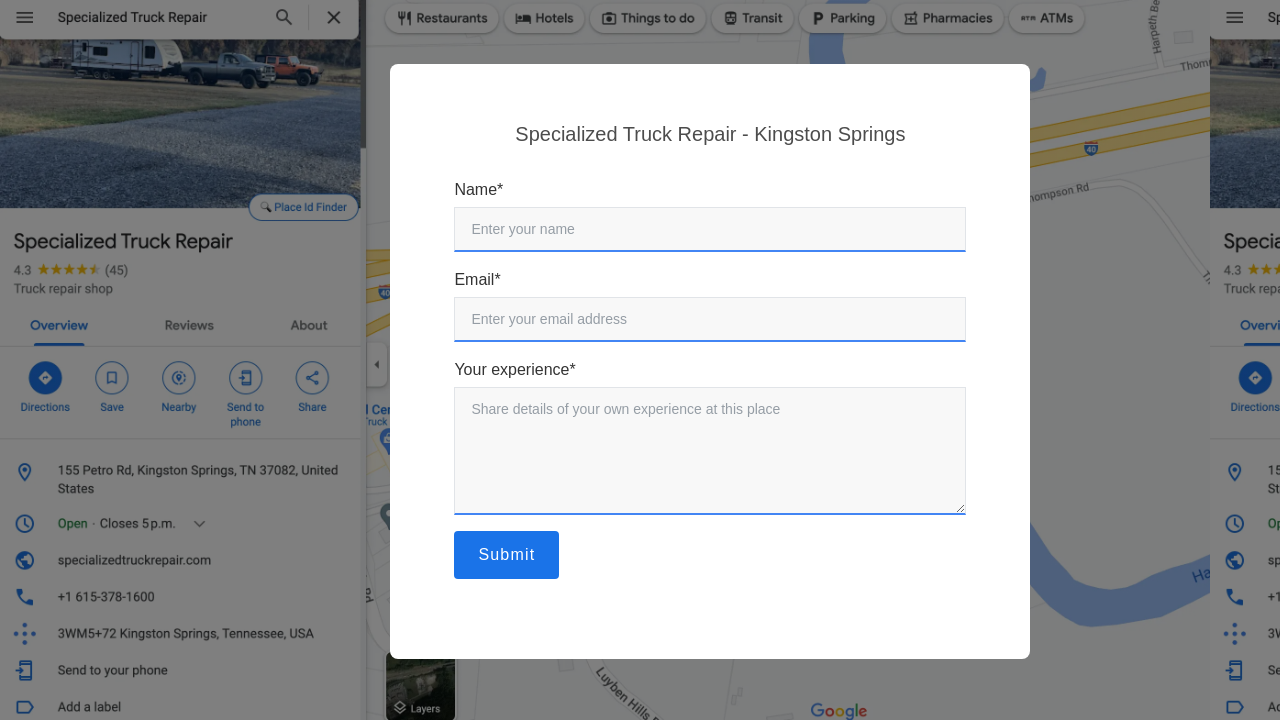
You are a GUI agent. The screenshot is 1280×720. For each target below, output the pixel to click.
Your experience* (514, 369)
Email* (477, 279)
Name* (478, 189)
